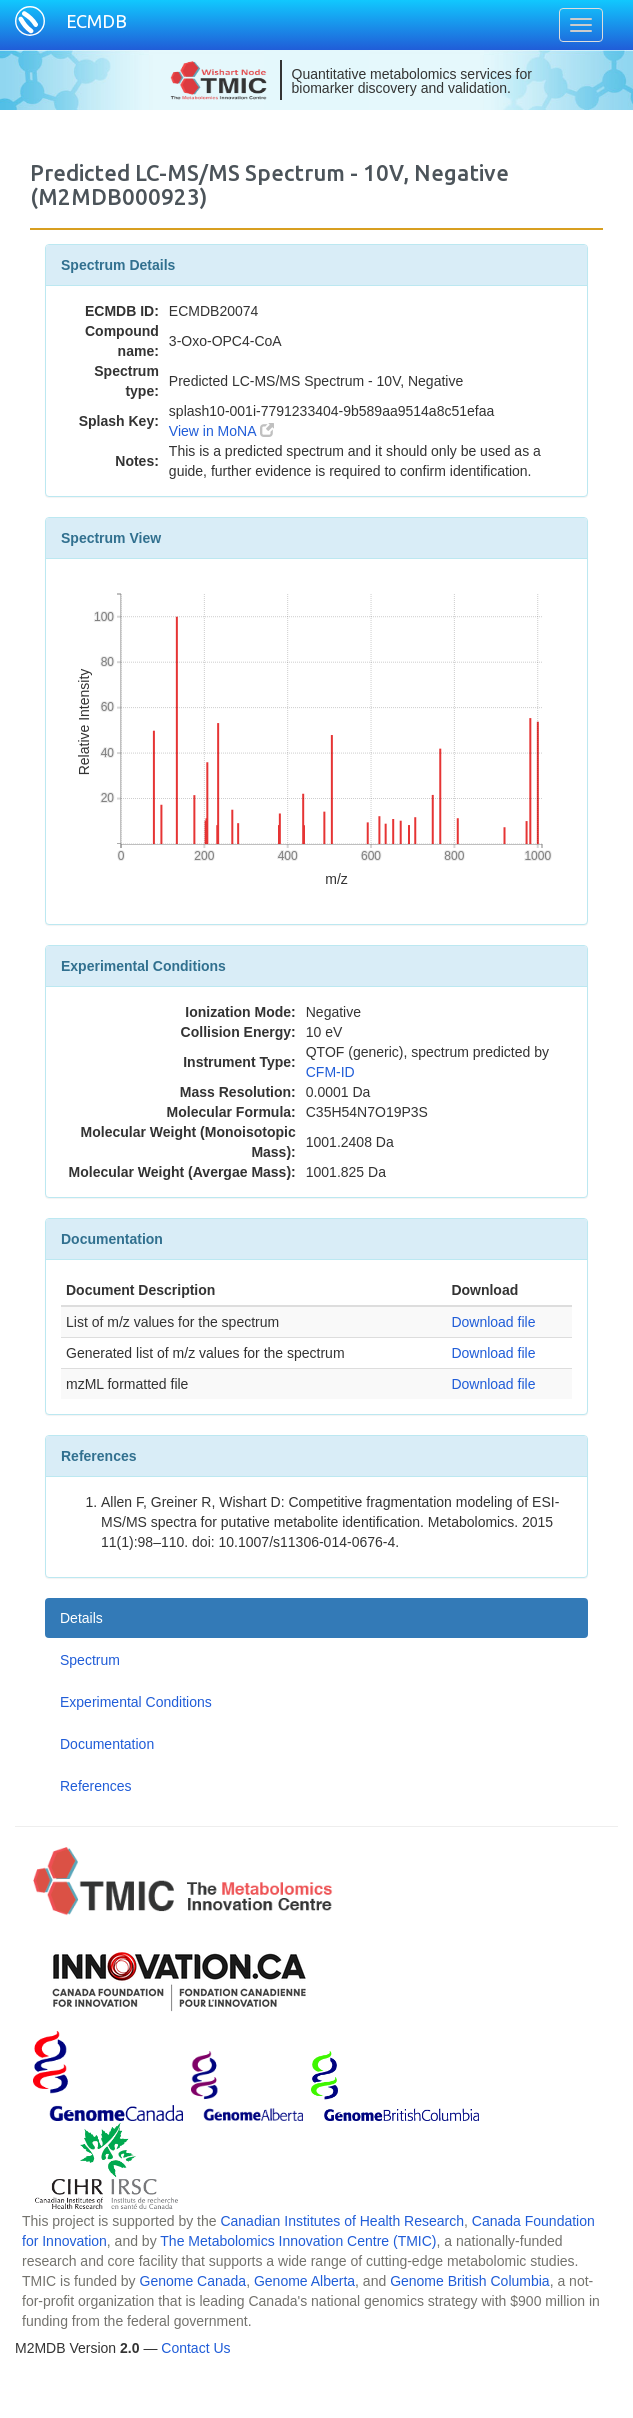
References (96, 1786)
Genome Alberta (304, 2281)
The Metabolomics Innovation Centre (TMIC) (298, 2241)
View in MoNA (221, 431)
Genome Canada (193, 2281)
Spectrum (90, 1660)
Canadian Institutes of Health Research (342, 2221)
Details (81, 1618)
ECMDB (96, 21)
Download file (493, 1322)
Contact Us (195, 2348)
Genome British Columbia (470, 2281)
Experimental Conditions (136, 1702)
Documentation (107, 1744)
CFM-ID (330, 1072)
